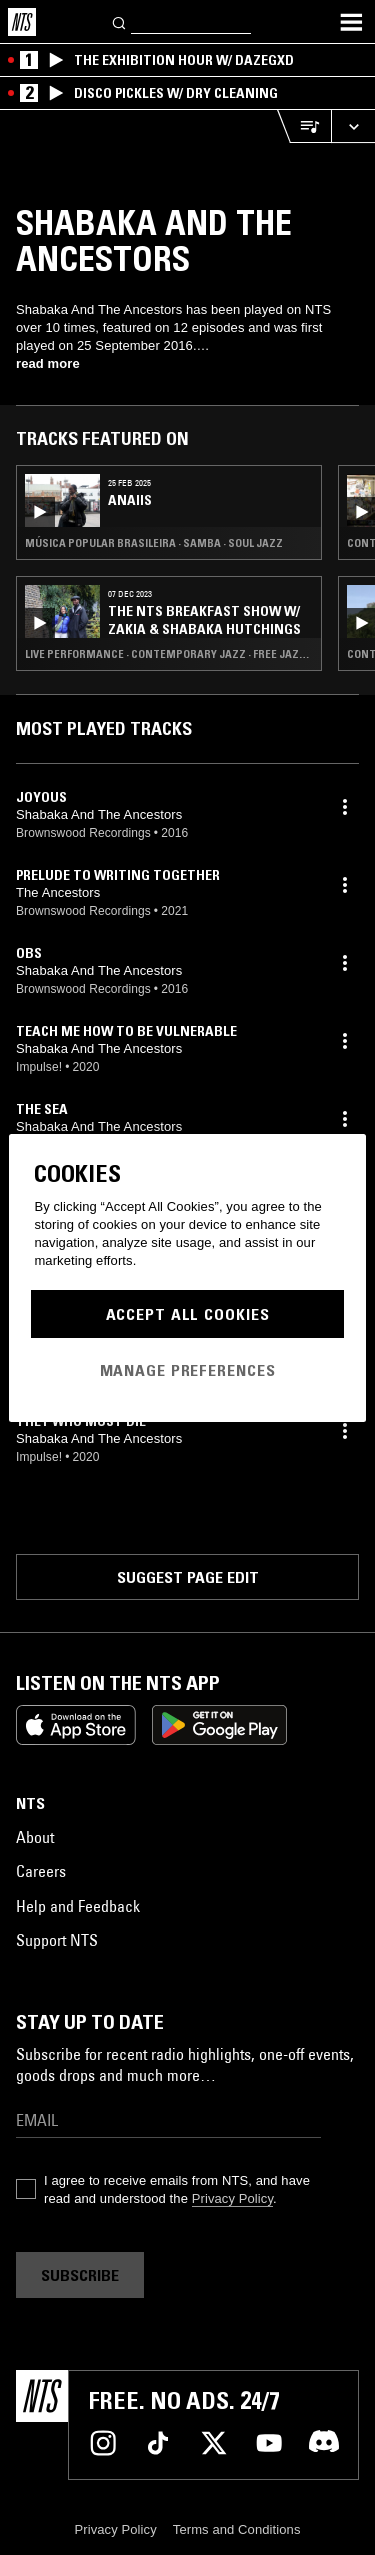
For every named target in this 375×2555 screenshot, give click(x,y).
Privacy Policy (232, 2198)
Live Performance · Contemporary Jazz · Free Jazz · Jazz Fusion (169, 654)
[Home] (22, 22)
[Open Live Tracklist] (304, 126)
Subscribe (80, 2275)
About (35, 1837)
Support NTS (57, 1940)
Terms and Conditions (237, 2529)
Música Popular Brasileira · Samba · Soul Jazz (154, 543)
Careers (41, 1871)
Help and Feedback (78, 1906)
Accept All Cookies (188, 1314)
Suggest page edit (188, 1577)
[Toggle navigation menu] (351, 22)
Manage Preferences (188, 1370)
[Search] (120, 21)
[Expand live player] (353, 126)
